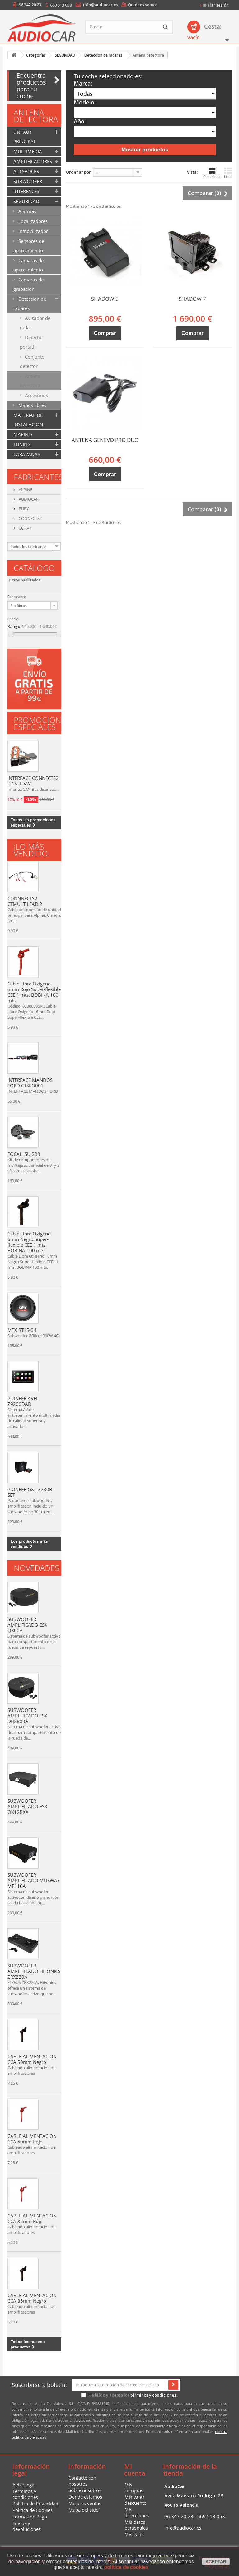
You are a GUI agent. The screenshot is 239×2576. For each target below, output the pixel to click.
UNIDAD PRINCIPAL (24, 137)
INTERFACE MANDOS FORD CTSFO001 (30, 1083)
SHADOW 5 (105, 298)
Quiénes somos (142, 4)
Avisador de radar (35, 323)
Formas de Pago (29, 2516)
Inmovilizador (32, 231)
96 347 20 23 (30, 4)
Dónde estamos (85, 2497)
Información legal (31, 2469)
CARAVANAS (26, 454)
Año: (80, 121)
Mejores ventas (84, 2503)
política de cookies (126, 2567)
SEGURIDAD (26, 201)
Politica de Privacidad (35, 2503)
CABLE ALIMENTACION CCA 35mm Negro (32, 2298)
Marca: (83, 83)
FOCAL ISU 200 (23, 1154)
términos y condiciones (153, 2395)
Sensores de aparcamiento (28, 245)
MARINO (22, 434)
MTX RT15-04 (21, 1330)
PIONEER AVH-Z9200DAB (23, 1401)
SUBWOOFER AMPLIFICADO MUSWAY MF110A (33, 1880)
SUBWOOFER (27, 181)
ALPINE (25, 489)
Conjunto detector (32, 361)
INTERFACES (26, 191)
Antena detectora (30, 380)
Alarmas (26, 211)
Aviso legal (23, 2484)
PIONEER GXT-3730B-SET (30, 1492)
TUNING (22, 444)
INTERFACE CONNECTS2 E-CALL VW (33, 781)
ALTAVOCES (26, 171)
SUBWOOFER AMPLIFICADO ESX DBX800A (27, 1715)
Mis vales (134, 2534)
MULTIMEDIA (27, 151)
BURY (23, 509)
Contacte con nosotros (82, 2481)
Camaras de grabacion (28, 284)
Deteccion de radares (29, 303)
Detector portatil (31, 342)
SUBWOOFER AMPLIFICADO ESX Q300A (27, 1624)
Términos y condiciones (25, 2494)
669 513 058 (61, 5)
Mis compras (133, 2487)
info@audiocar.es (100, 4)
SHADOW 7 (192, 298)
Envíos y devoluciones (26, 2526)
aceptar (215, 2561)
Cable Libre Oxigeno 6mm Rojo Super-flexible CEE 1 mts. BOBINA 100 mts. (34, 991)
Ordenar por (78, 172)
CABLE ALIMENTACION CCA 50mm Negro (32, 2059)
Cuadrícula (211, 173)
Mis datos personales (136, 2525)
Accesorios (36, 395)
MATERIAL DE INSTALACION (28, 420)
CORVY (24, 528)
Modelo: (85, 102)
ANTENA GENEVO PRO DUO (105, 439)
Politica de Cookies (32, 2510)
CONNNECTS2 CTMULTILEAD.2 (24, 901)
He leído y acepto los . (129, 2395)
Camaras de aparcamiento (28, 265)
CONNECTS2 (30, 518)
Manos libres (31, 405)
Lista (228, 173)
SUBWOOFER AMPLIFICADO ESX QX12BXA (27, 1806)
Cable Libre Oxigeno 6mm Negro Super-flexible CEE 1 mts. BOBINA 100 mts (29, 1241)
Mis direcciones (136, 2512)
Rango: (14, 626)
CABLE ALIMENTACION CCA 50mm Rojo (32, 2139)
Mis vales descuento (135, 2500)
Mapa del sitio (83, 2510)
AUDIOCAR (28, 499)
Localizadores (32, 221)
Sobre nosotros (84, 2490)
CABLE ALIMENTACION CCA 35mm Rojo (32, 2218)
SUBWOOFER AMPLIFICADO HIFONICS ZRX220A (33, 1971)
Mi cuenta (134, 2469)
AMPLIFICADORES (32, 161)
